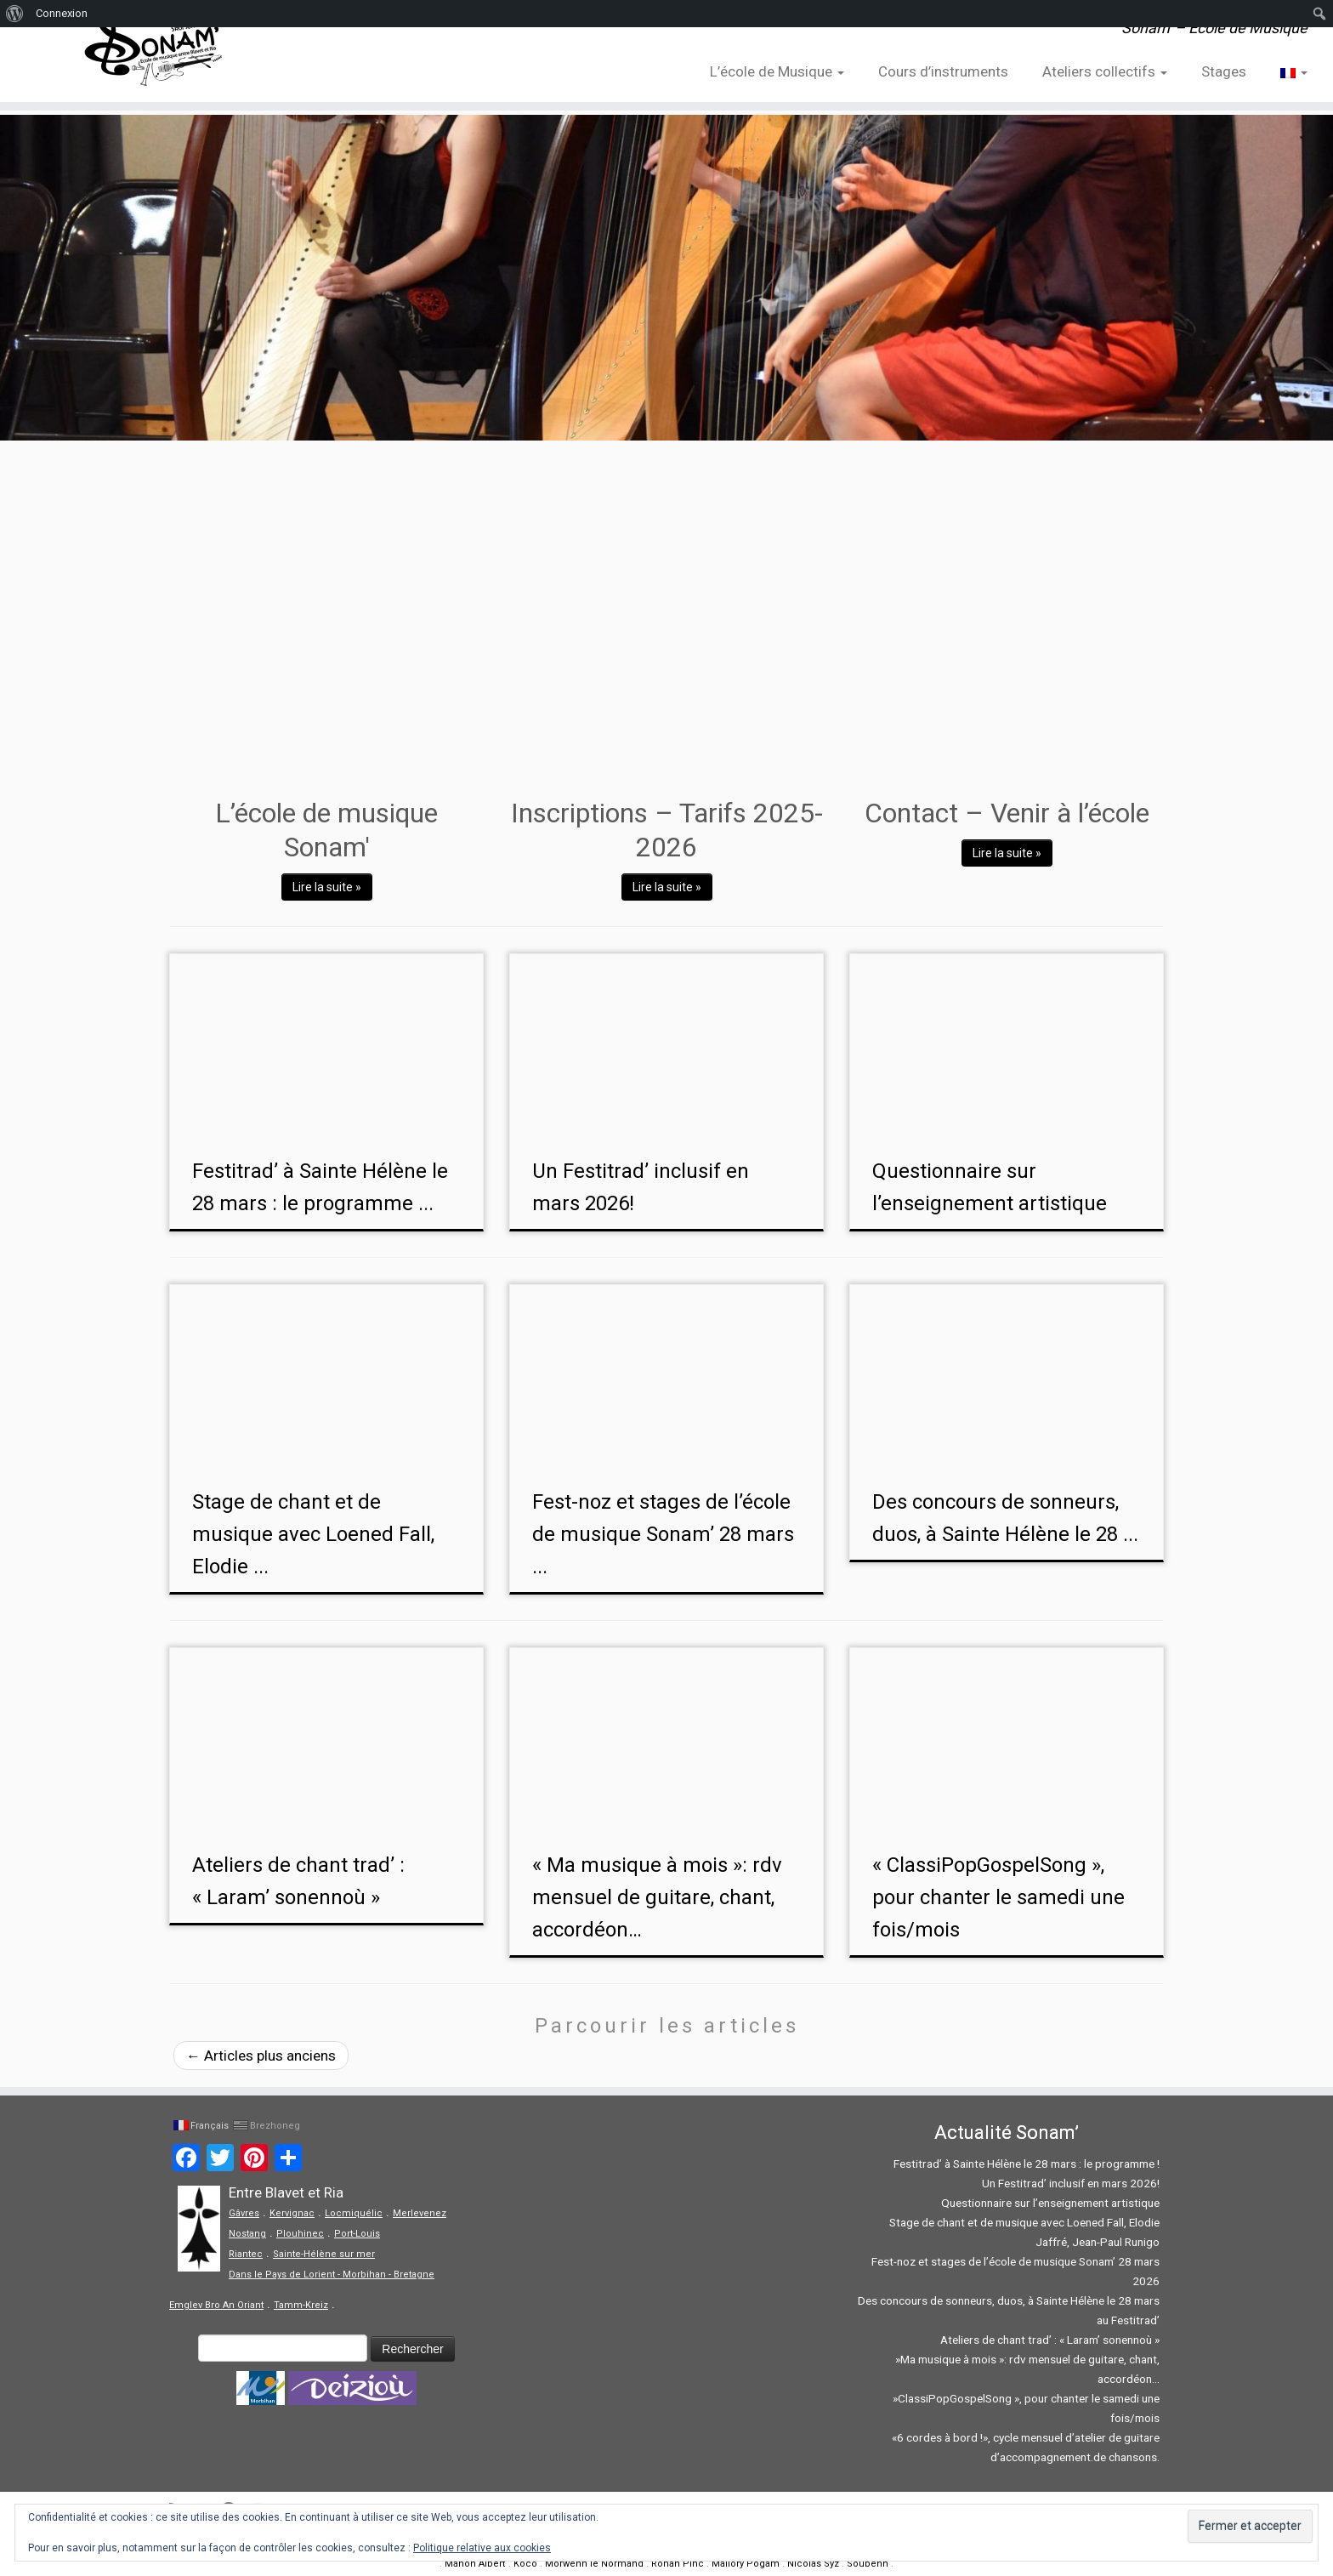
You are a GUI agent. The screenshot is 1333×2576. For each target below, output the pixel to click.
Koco (525, 2563)
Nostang (247, 2233)
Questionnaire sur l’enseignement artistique (1050, 2202)
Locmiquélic (354, 2213)
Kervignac (292, 2213)
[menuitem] (15, 13)
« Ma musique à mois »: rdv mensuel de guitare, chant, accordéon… (657, 1897)
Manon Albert (475, 2563)
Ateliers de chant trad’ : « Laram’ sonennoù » (1050, 2339)
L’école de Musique (777, 71)
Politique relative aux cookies (482, 2548)
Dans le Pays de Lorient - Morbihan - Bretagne (331, 2274)
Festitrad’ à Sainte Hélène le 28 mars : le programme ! (1026, 2163)
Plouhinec (300, 2233)
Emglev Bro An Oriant (216, 2305)
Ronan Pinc (677, 2563)
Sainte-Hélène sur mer (324, 2254)
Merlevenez (419, 2213)
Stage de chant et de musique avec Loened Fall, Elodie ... (313, 1534)
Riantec (246, 2254)
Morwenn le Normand (594, 2563)
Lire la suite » (326, 887)
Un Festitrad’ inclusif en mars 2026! (1071, 2183)
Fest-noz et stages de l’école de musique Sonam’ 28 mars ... (663, 1534)
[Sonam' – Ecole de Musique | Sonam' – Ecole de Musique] (154, 51)
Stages (1223, 71)
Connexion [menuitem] (62, 13)
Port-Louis (357, 2233)
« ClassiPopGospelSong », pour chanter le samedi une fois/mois (998, 1897)
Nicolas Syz (813, 2563)
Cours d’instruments (943, 71)
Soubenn (867, 2563)
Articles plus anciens (261, 2055)
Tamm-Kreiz (301, 2305)
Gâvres (244, 2213)
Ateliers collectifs (1104, 71)
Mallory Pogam (746, 2563)
